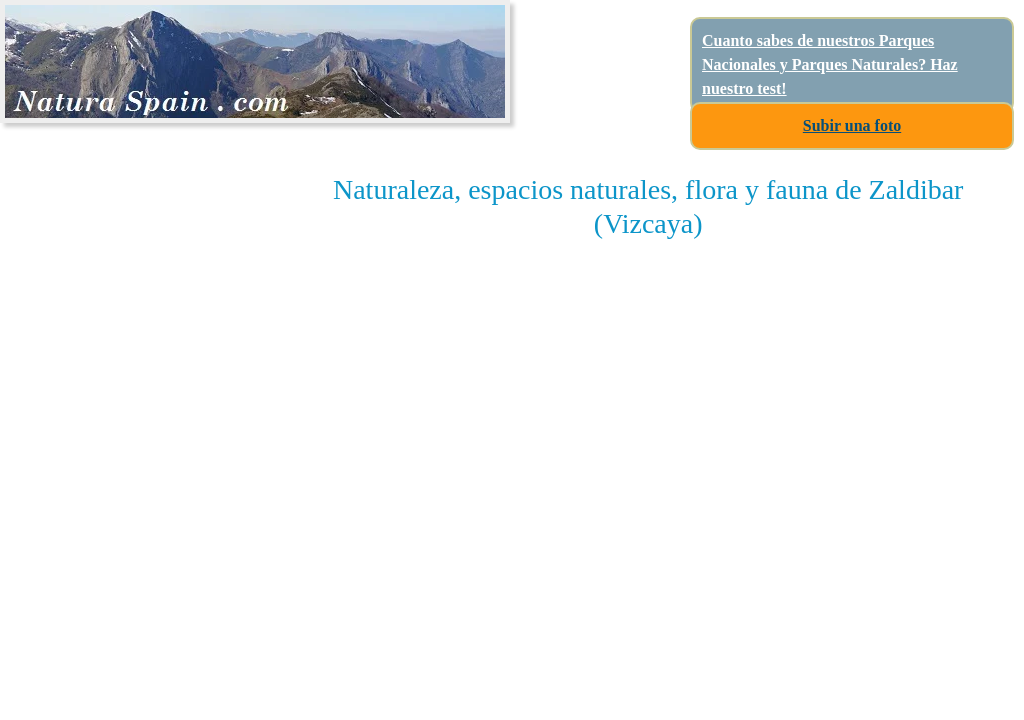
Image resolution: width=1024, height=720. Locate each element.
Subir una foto (852, 125)
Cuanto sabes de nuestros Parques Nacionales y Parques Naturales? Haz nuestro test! (830, 64)
